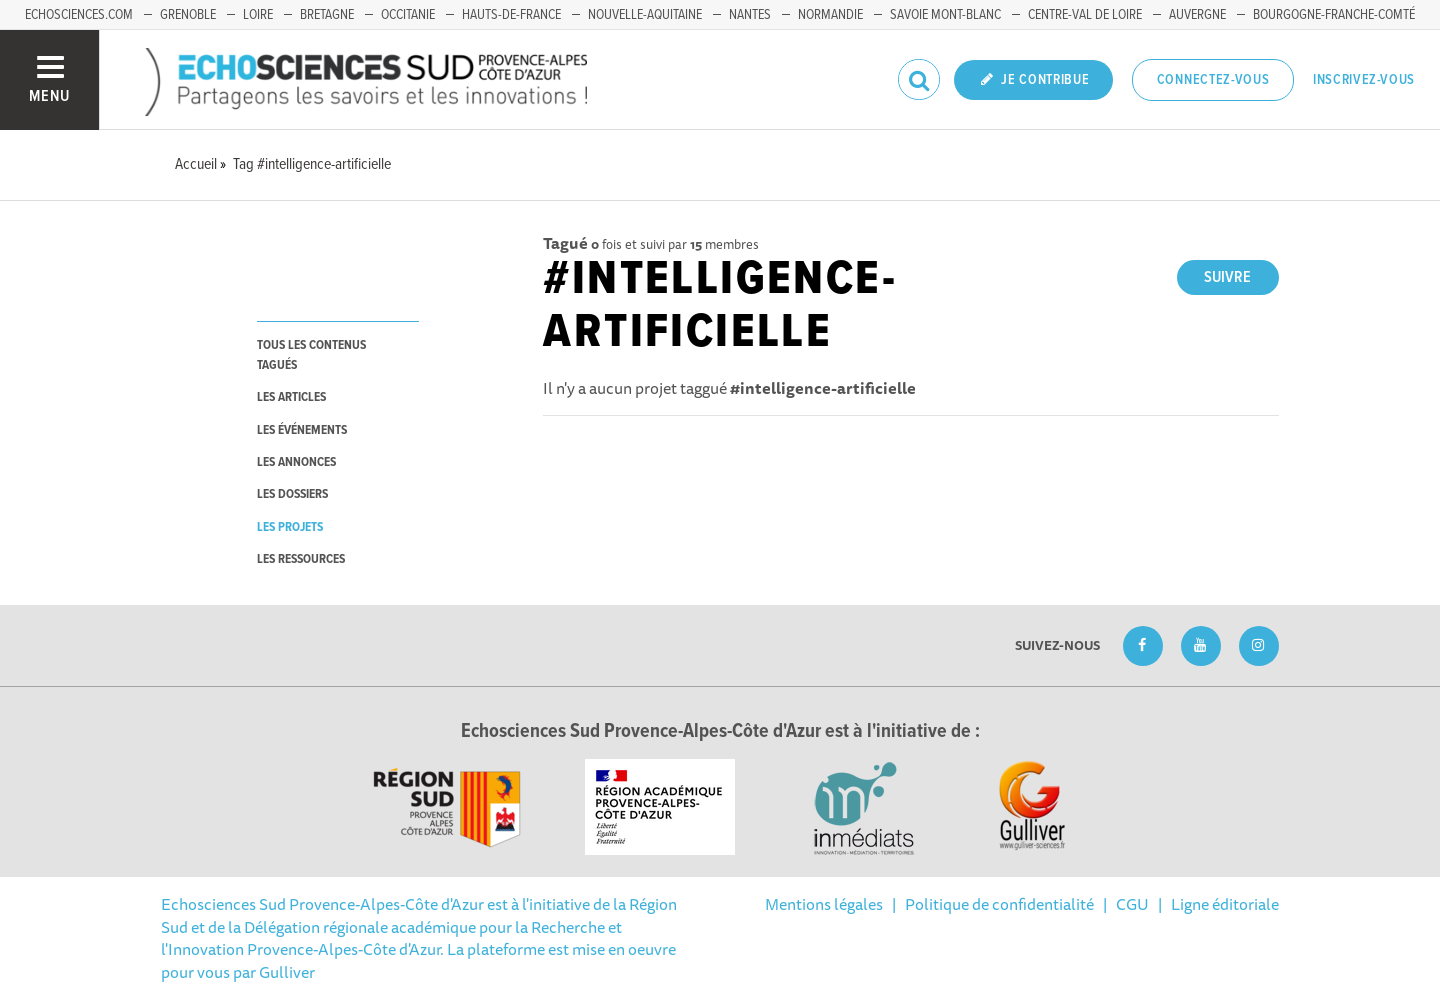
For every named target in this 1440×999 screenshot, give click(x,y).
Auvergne (1197, 15)
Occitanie (408, 15)
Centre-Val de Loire (1085, 15)
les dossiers (292, 494)
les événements (302, 430)
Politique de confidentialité (999, 904)
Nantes (750, 15)
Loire (258, 15)
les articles (291, 397)
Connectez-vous (1213, 80)
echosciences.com (79, 15)
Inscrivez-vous (1364, 80)
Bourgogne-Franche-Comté (1334, 15)
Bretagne (327, 15)
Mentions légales (824, 904)
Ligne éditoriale (1225, 904)
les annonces (296, 462)
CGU (1132, 904)
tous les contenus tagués (311, 355)
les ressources (301, 559)
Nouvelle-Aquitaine (645, 15)
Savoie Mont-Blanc (945, 15)
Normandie (830, 15)
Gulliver (287, 972)
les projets (290, 527)
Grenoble (188, 15)
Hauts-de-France (511, 15)
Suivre (1227, 277)
